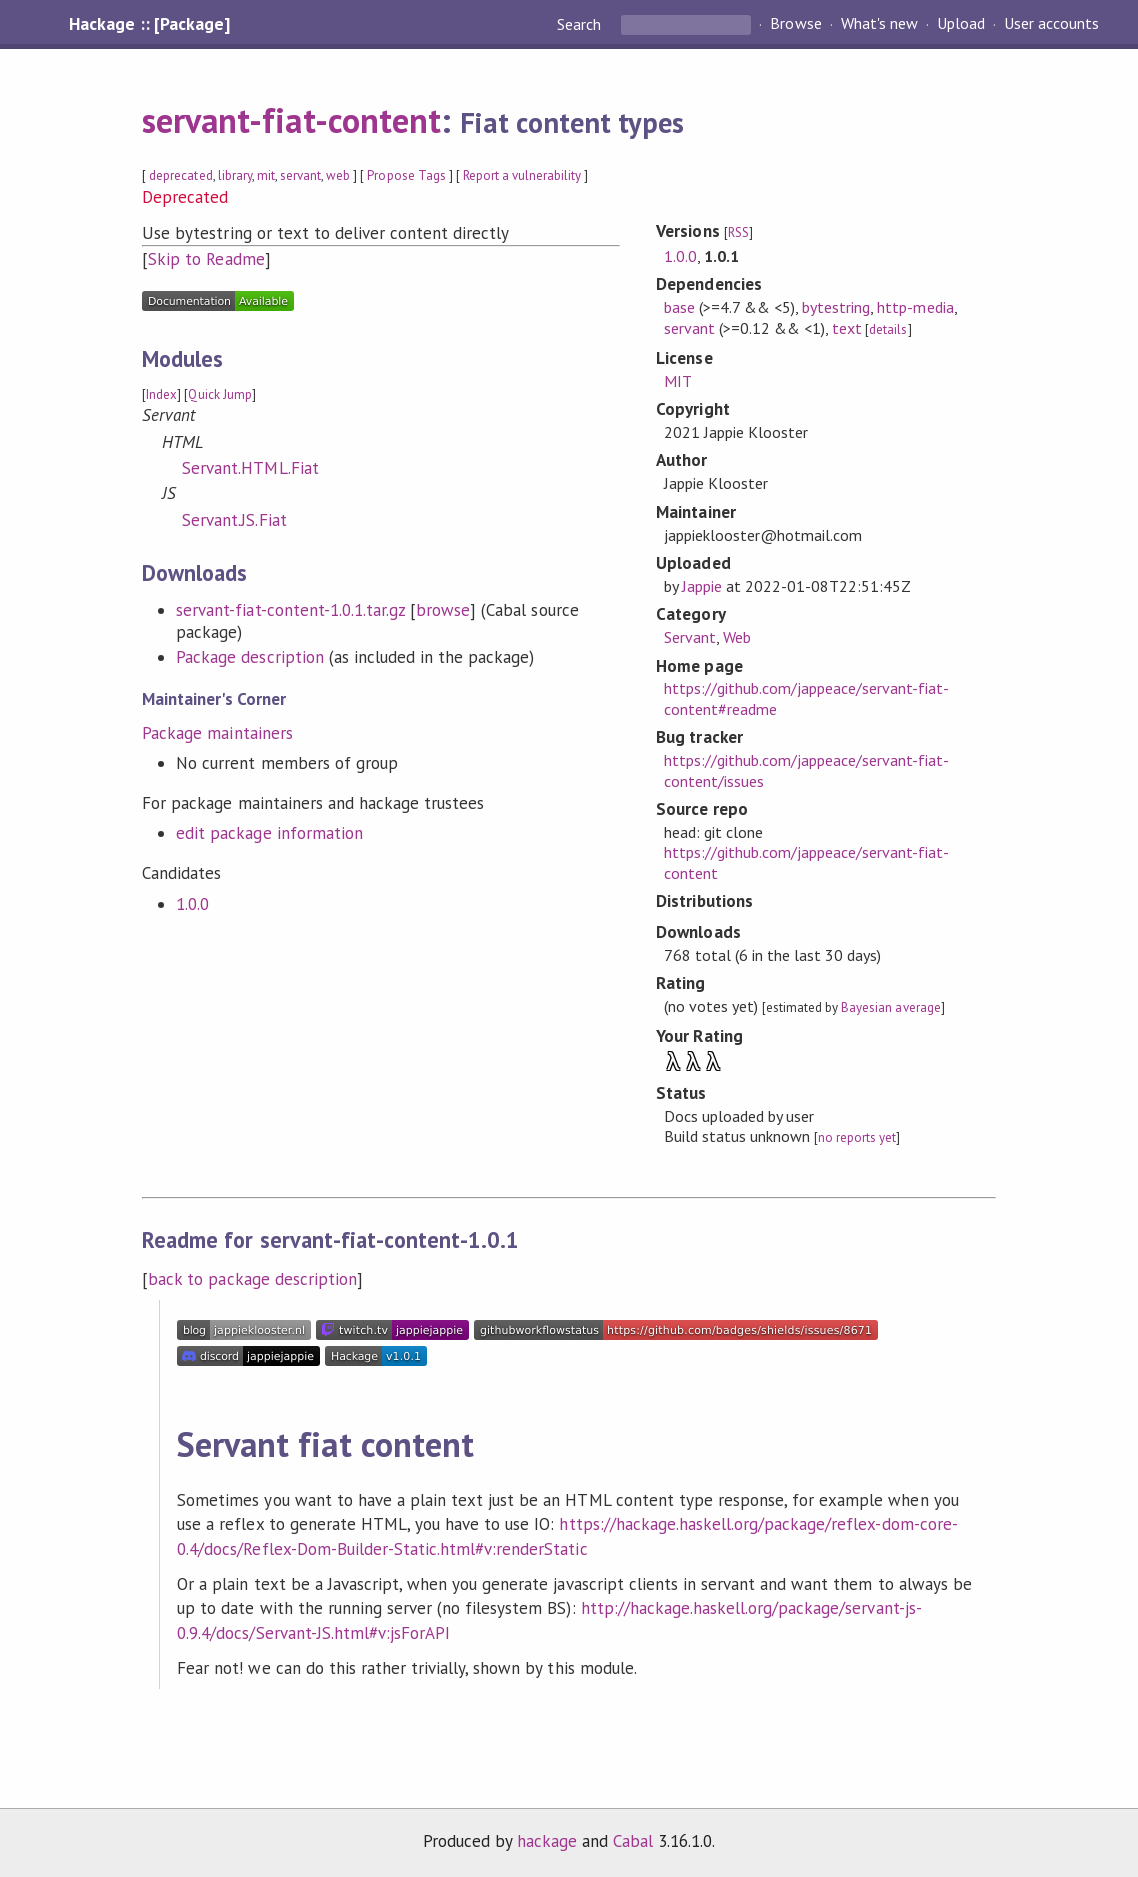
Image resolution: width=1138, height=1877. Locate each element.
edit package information (269, 833)
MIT (678, 381)
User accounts (1051, 24)
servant (300, 175)
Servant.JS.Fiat (234, 520)
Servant (690, 637)
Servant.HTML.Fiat (250, 468)
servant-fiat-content (291, 120)
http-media (915, 307)
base (679, 307)
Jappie (702, 586)
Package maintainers (217, 733)
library (235, 175)
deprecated (180, 175)
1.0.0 (192, 904)
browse (443, 610)
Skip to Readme (206, 259)
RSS (738, 232)
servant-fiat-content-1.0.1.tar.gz (290, 610)
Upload (961, 24)
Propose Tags (406, 175)
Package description (249, 657)
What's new (879, 24)
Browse (795, 24)
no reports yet (857, 1137)
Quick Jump (219, 394)
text (847, 328)
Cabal (633, 1841)
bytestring (836, 307)
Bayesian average (890, 1007)
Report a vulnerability (522, 175)
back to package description (252, 1279)
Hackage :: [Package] (149, 24)
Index (161, 394)
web (338, 175)
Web (737, 637)
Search (581, 24)
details (888, 329)
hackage (547, 1841)
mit (266, 175)
